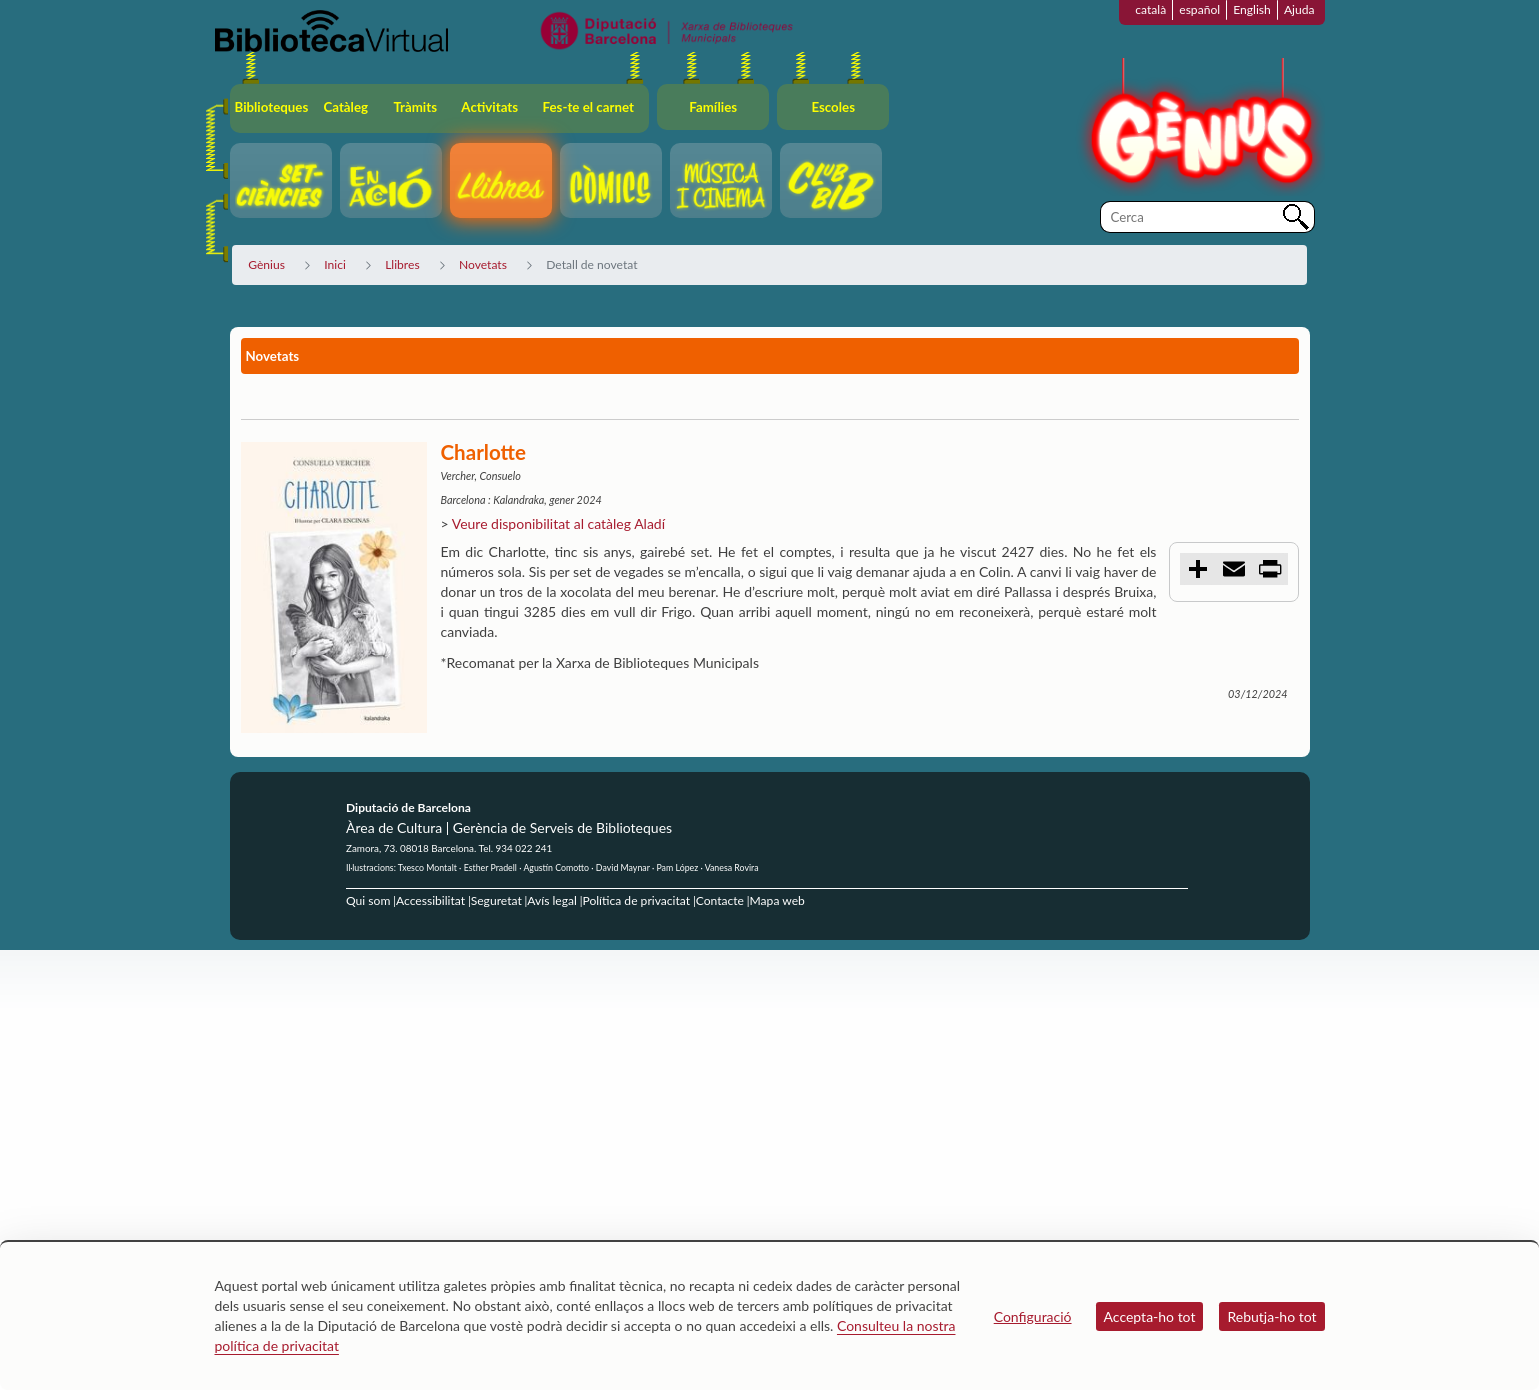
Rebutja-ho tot (1271, 1316)
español (1199, 9)
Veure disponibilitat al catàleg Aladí (558, 523)
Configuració (1033, 1316)
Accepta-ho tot (1150, 1316)
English (1252, 9)
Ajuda (1299, 9)
